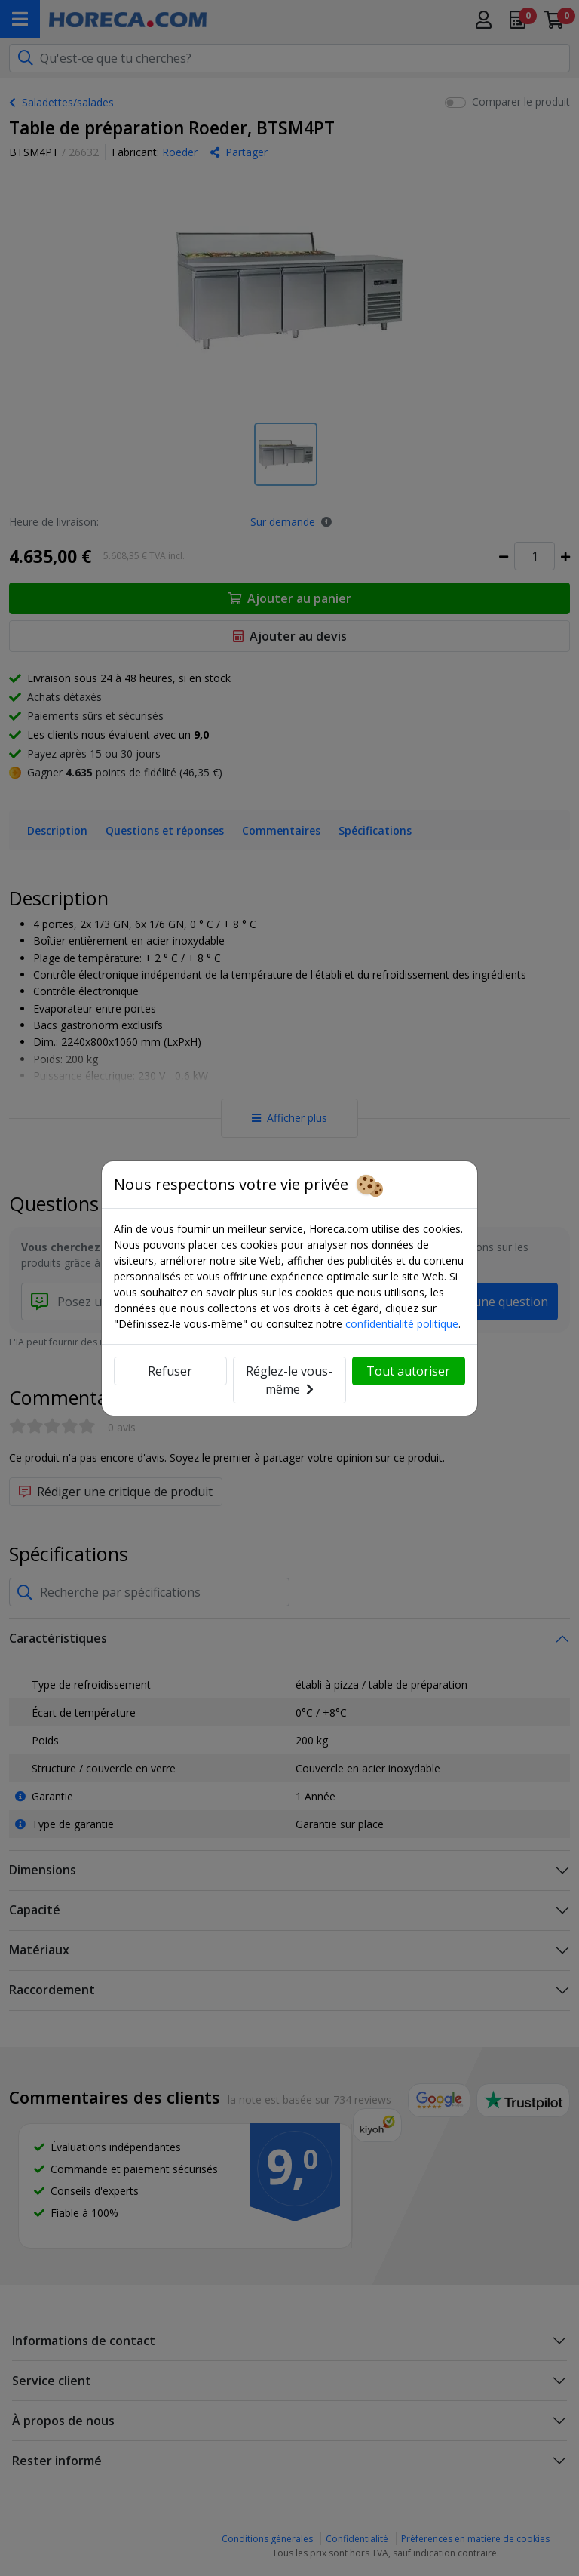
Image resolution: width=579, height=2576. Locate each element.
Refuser (170, 1371)
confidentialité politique (401, 1324)
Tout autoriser (408, 1371)
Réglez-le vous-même (289, 1380)
